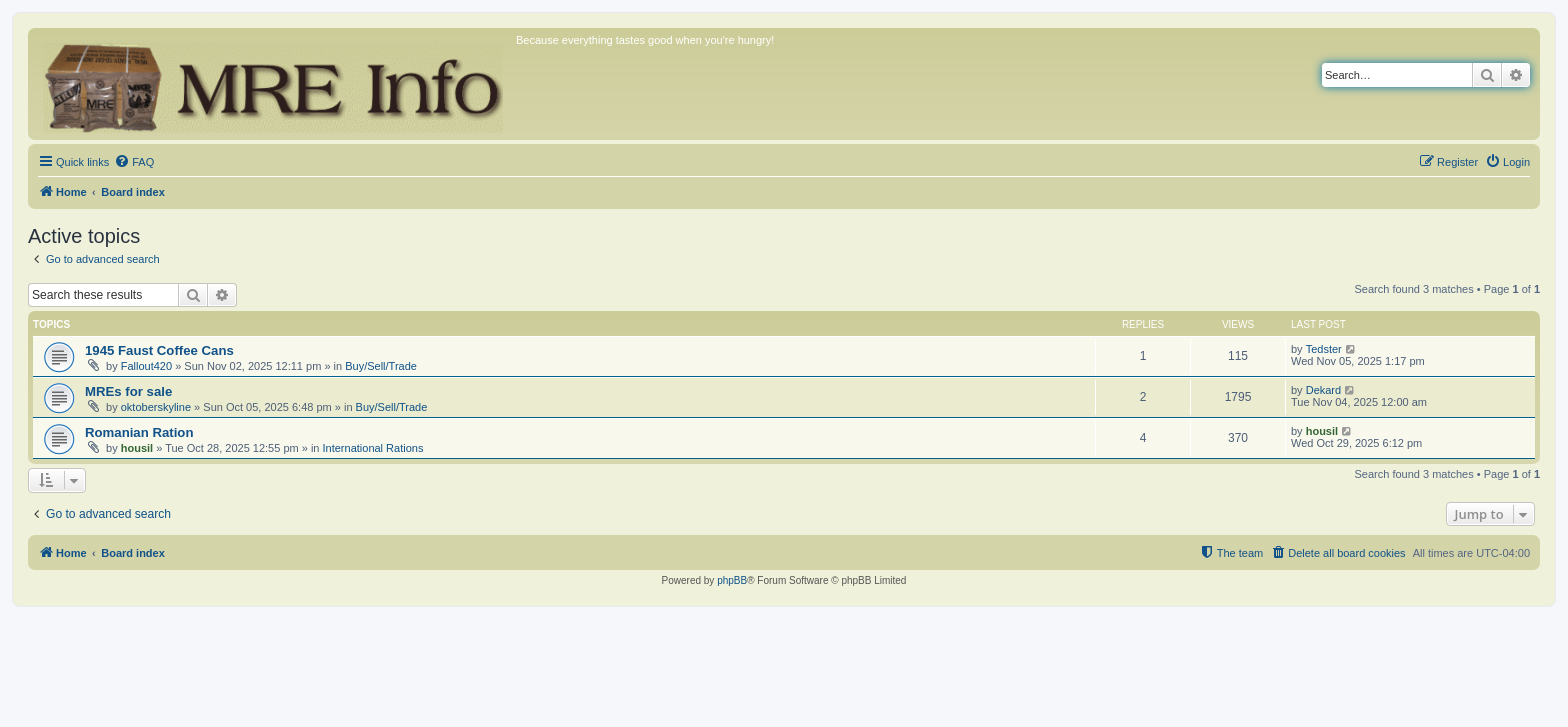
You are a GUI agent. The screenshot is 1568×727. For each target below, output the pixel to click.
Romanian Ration (139, 432)
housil (137, 448)
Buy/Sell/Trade (381, 366)
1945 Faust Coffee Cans (159, 350)
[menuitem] (134, 162)
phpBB (732, 580)
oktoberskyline (156, 407)
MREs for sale (128, 391)
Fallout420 (146, 366)
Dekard (1323, 390)
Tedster (1324, 349)
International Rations (373, 448)
